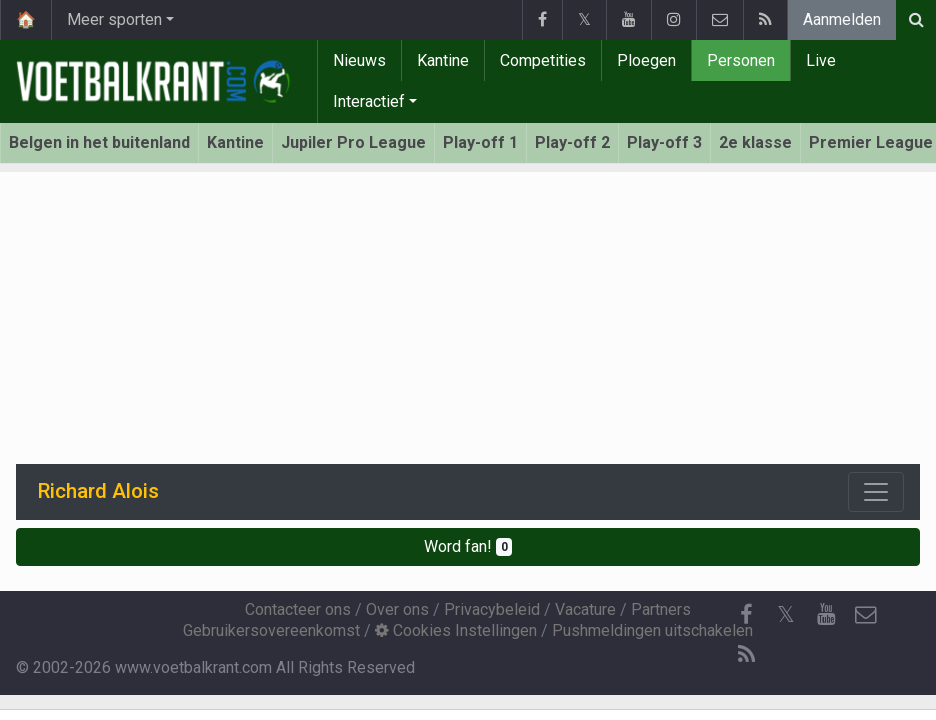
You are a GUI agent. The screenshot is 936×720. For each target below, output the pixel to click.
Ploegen (646, 60)
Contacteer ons (298, 609)
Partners (661, 609)
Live (821, 60)
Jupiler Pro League (353, 142)
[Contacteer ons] (866, 615)
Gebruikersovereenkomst (271, 630)
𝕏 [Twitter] (786, 614)
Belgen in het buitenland (99, 142)
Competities (543, 60)
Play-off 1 (480, 142)
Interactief (369, 101)
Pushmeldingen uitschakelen (652, 630)
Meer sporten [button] (114, 19)
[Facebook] (746, 615)
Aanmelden (842, 19)
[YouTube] (826, 615)
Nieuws (359, 60)
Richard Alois (98, 491)
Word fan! (468, 546)
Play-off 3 (664, 142)
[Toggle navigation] (876, 492)
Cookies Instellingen (456, 630)
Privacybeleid (492, 609)
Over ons (397, 609)
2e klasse (755, 142)
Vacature (585, 609)
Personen (741, 60)
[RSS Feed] (746, 655)
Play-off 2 (572, 142)
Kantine (443, 60)
